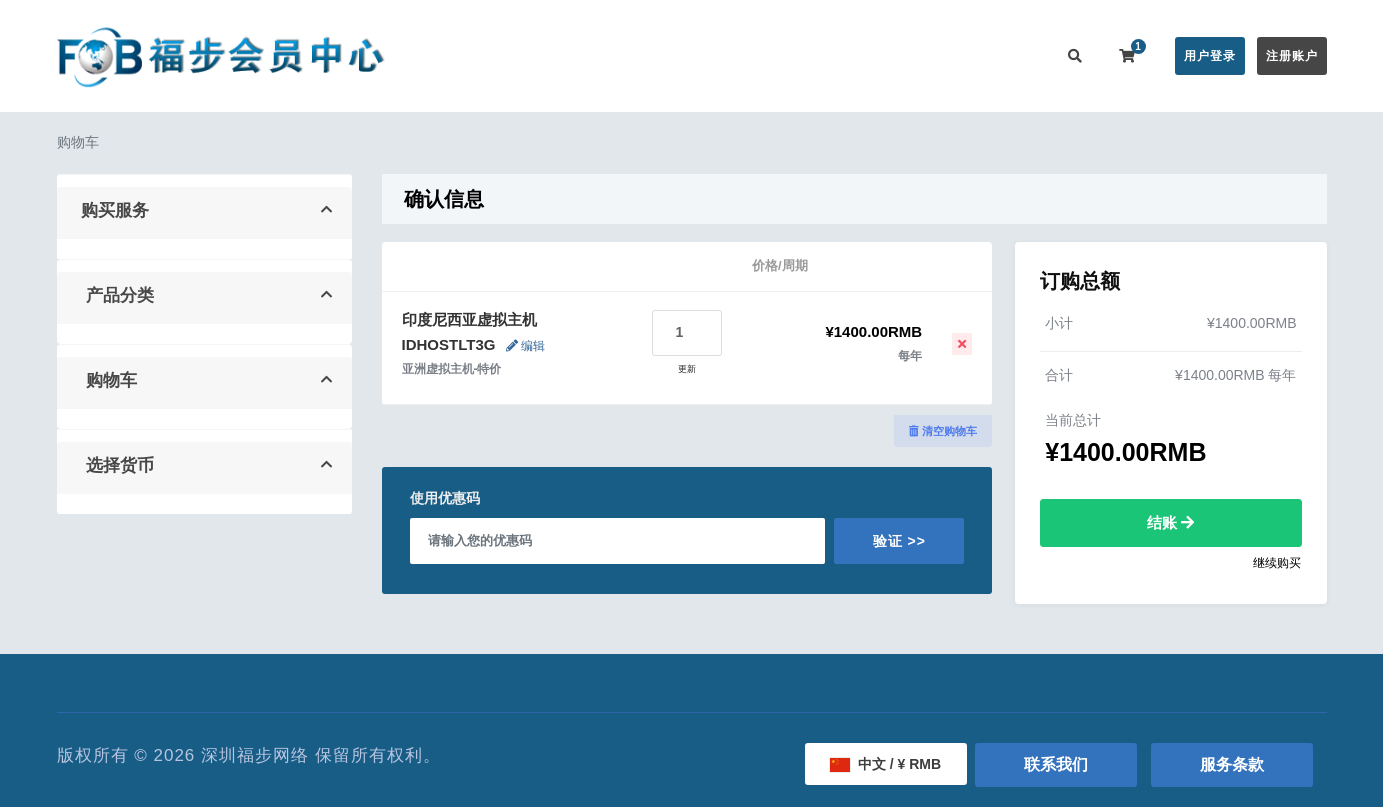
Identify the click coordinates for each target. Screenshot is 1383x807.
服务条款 (1232, 764)
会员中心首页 (499, 55)
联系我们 (1010, 55)
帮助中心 (770, 55)
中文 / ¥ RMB (885, 764)
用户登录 (1210, 56)
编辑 (525, 346)
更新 (687, 369)
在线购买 (596, 55)
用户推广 (930, 55)
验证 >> (899, 541)
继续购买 (1277, 563)
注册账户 (1292, 56)
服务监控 (850, 55)
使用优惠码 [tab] (445, 498)
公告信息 (690, 55)
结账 (1170, 522)
